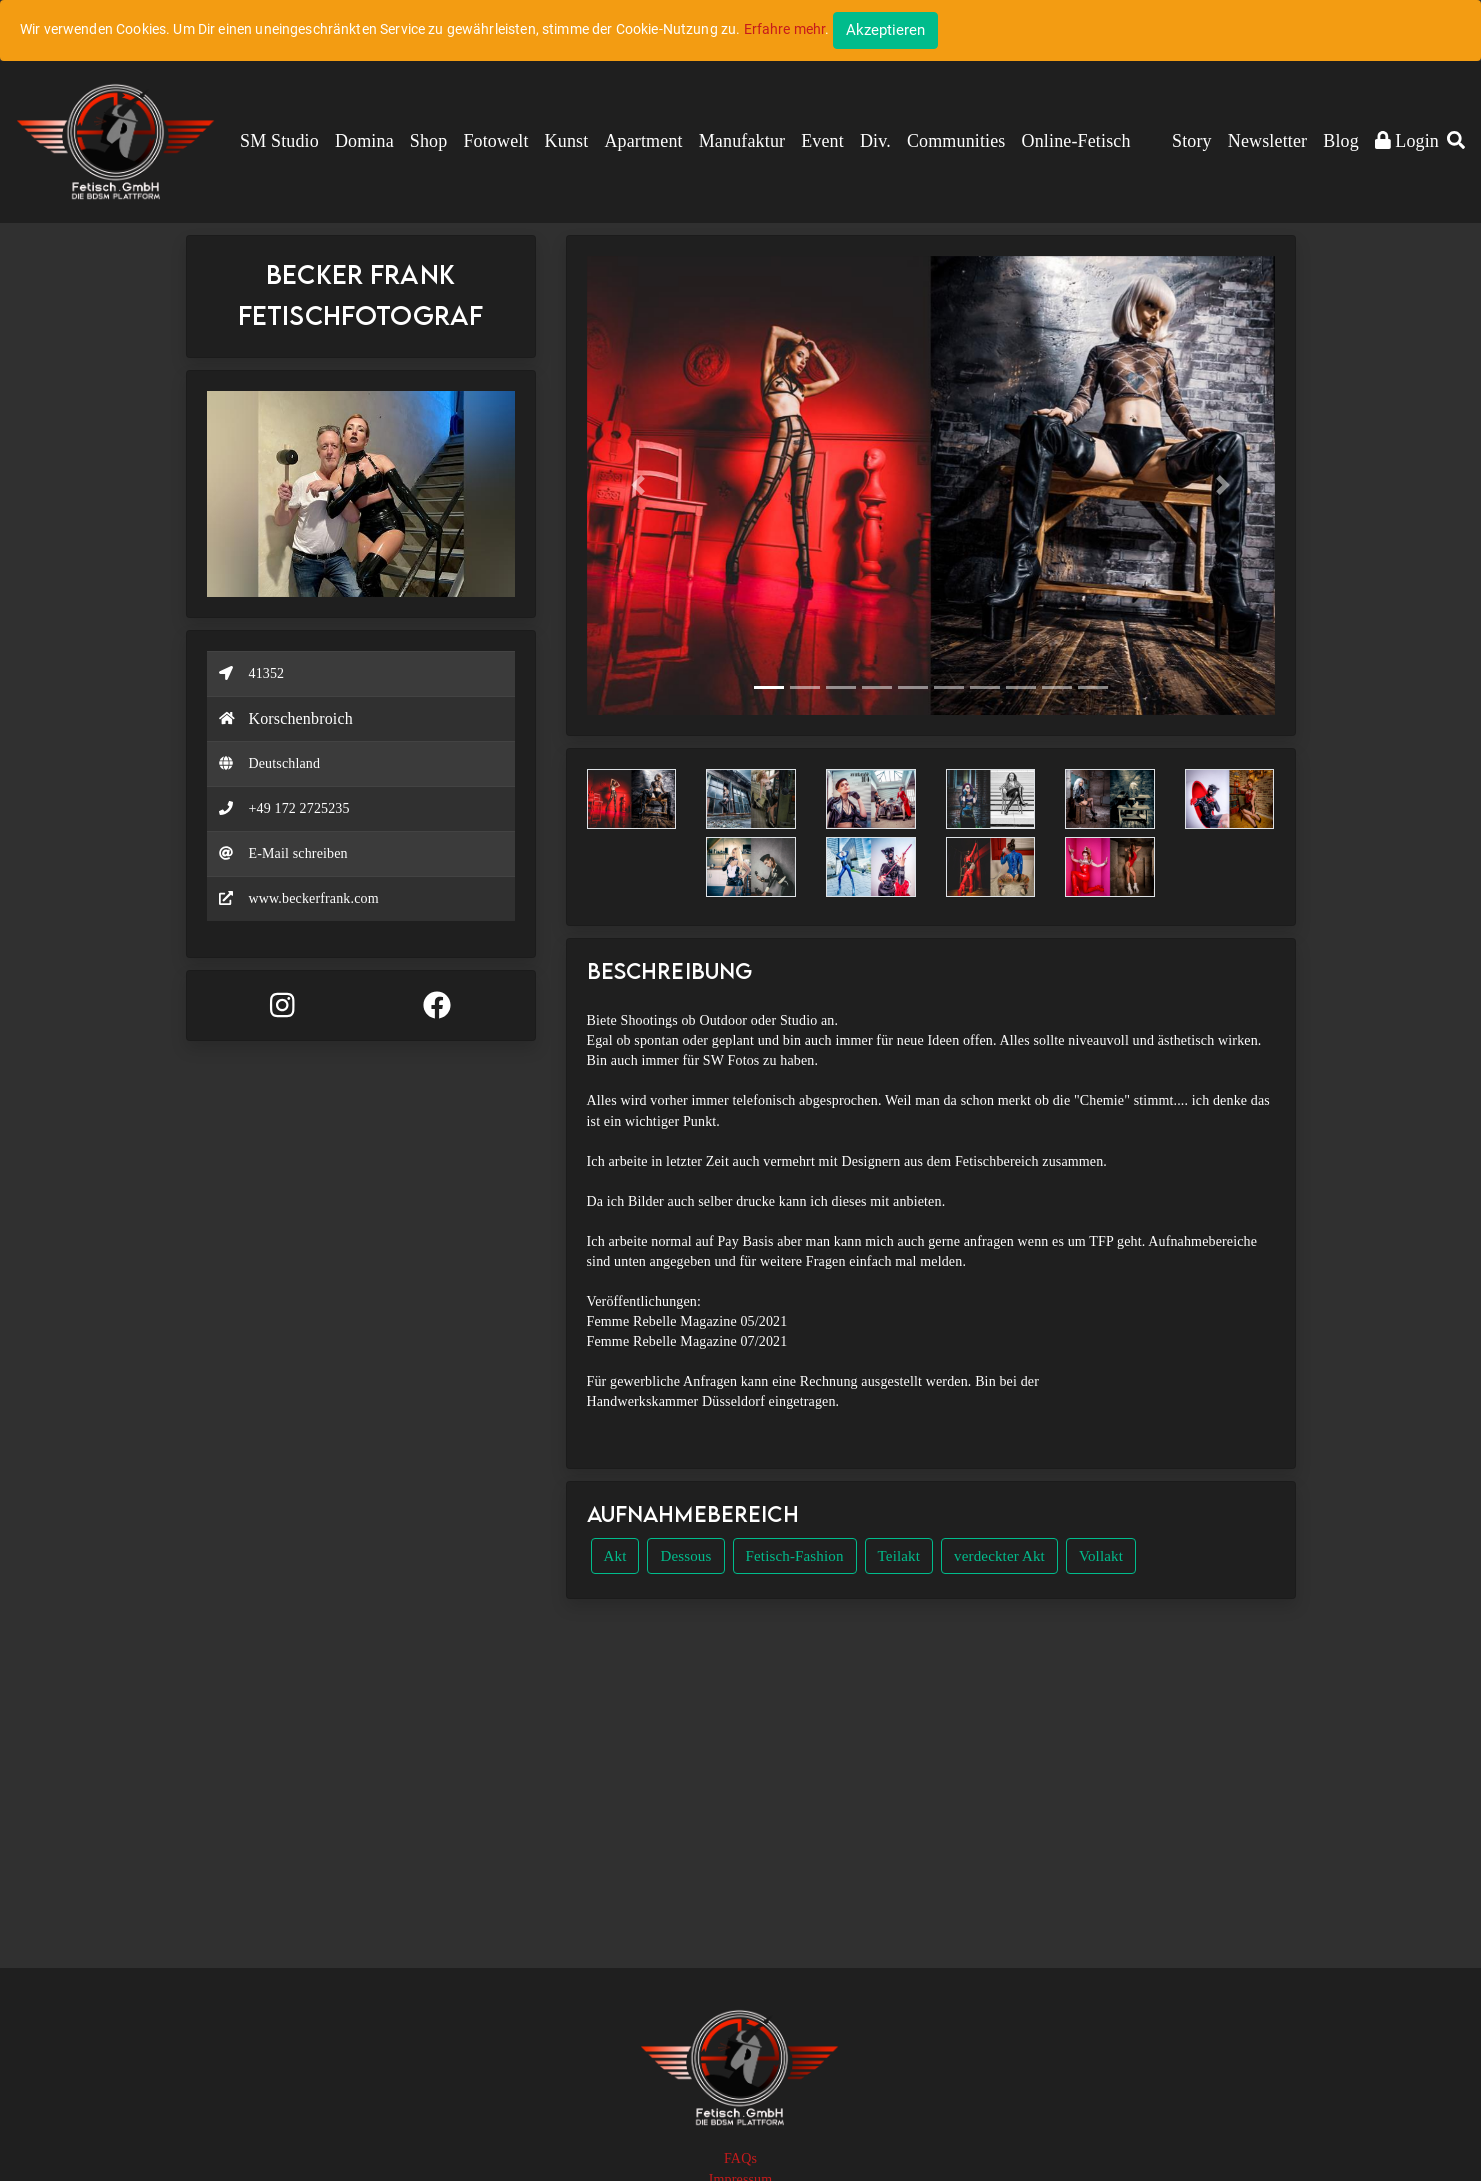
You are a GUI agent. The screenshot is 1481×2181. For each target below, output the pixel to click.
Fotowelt (495, 141)
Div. (875, 141)
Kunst (567, 141)
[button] (1456, 142)
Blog (1341, 141)
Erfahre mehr (785, 29)
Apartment (643, 141)
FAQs (740, 2158)
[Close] (885, 30)
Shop (429, 141)
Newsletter (1267, 141)
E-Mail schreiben (298, 853)
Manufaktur (742, 141)
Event (822, 141)
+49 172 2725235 (299, 808)
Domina (364, 141)
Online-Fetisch (1076, 141)
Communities (956, 141)
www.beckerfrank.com (314, 898)
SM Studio (279, 141)
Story (1192, 141)
